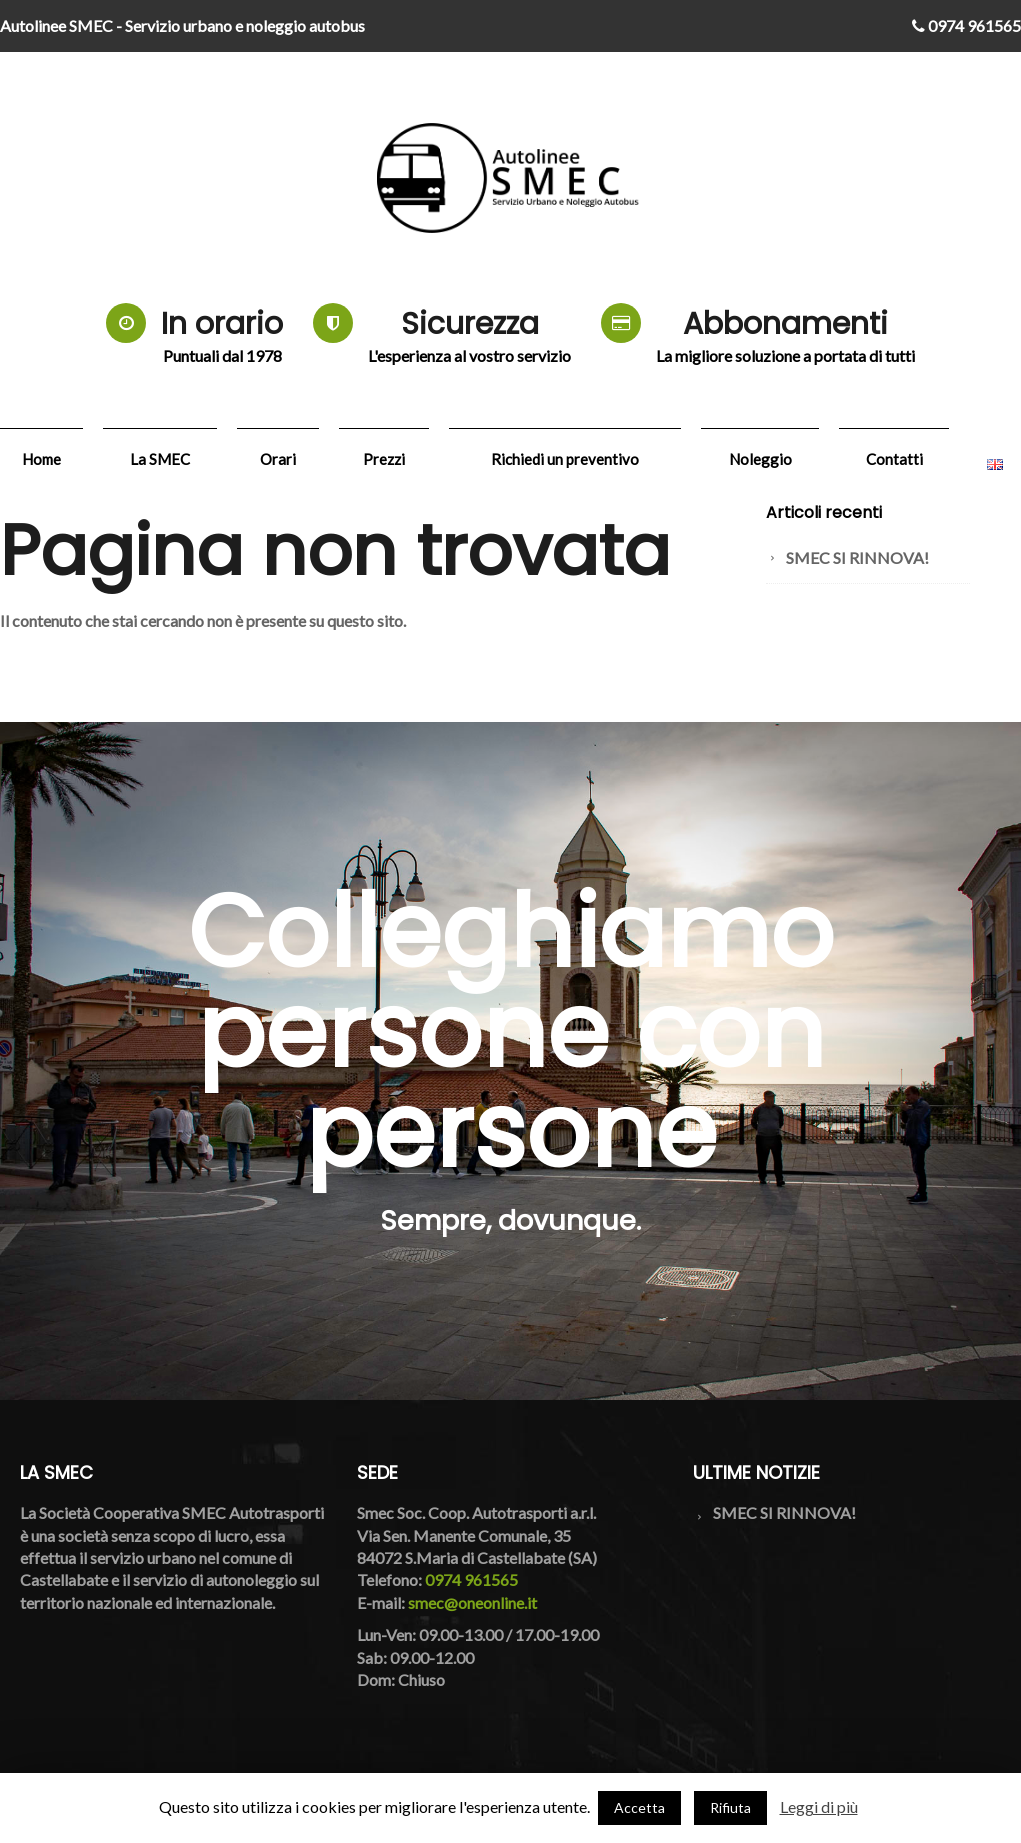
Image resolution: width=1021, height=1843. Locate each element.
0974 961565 (966, 25)
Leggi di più (819, 1806)
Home (41, 459)
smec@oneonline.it (472, 1602)
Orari (278, 459)
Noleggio (760, 459)
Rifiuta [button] (730, 1807)
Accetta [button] (639, 1807)
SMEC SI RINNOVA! (857, 557)
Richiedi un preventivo (565, 459)
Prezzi (384, 459)
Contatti (894, 459)
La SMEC (160, 459)
